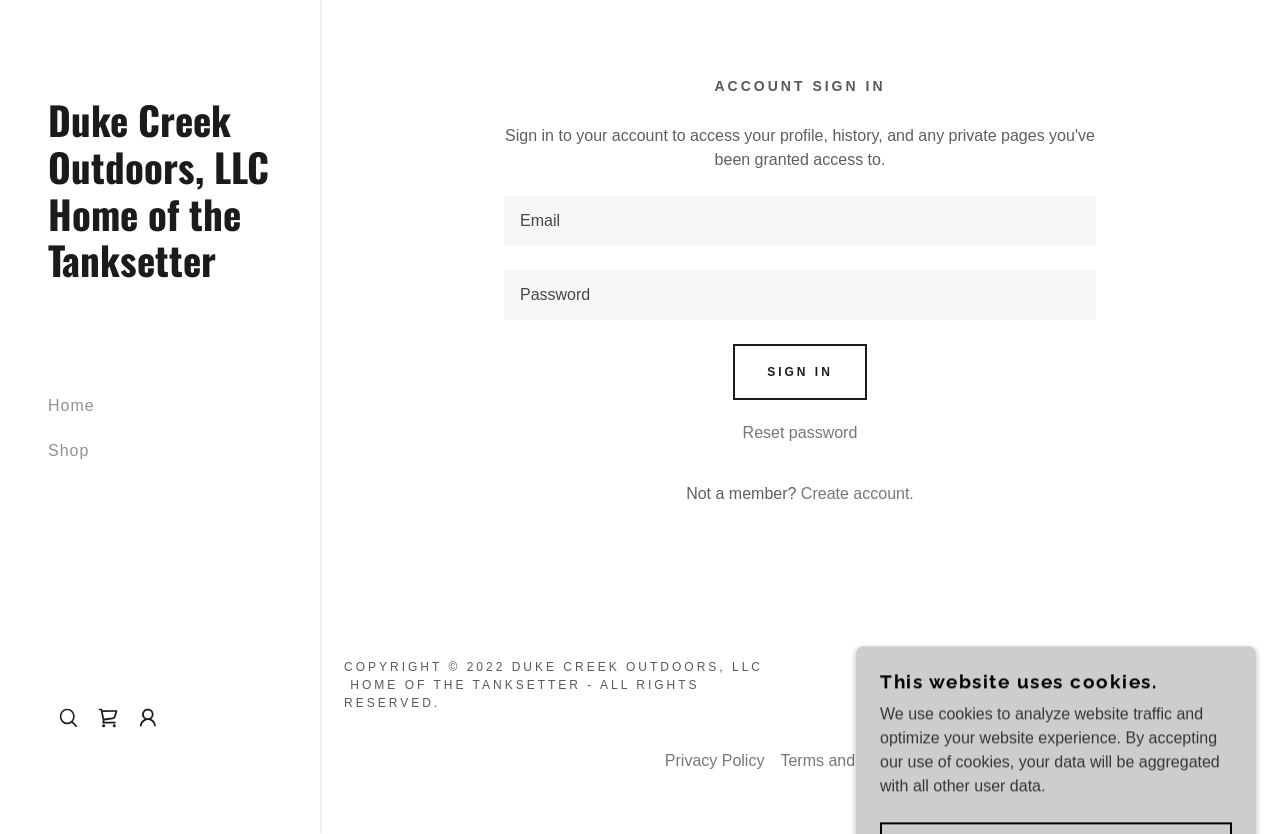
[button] (148, 718)
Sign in (800, 372)
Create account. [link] (857, 493)
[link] (160, 271)
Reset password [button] (800, 432)
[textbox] (800, 221)
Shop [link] (68, 450)
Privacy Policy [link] (715, 760)
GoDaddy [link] (1215, 685)
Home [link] (71, 405)
